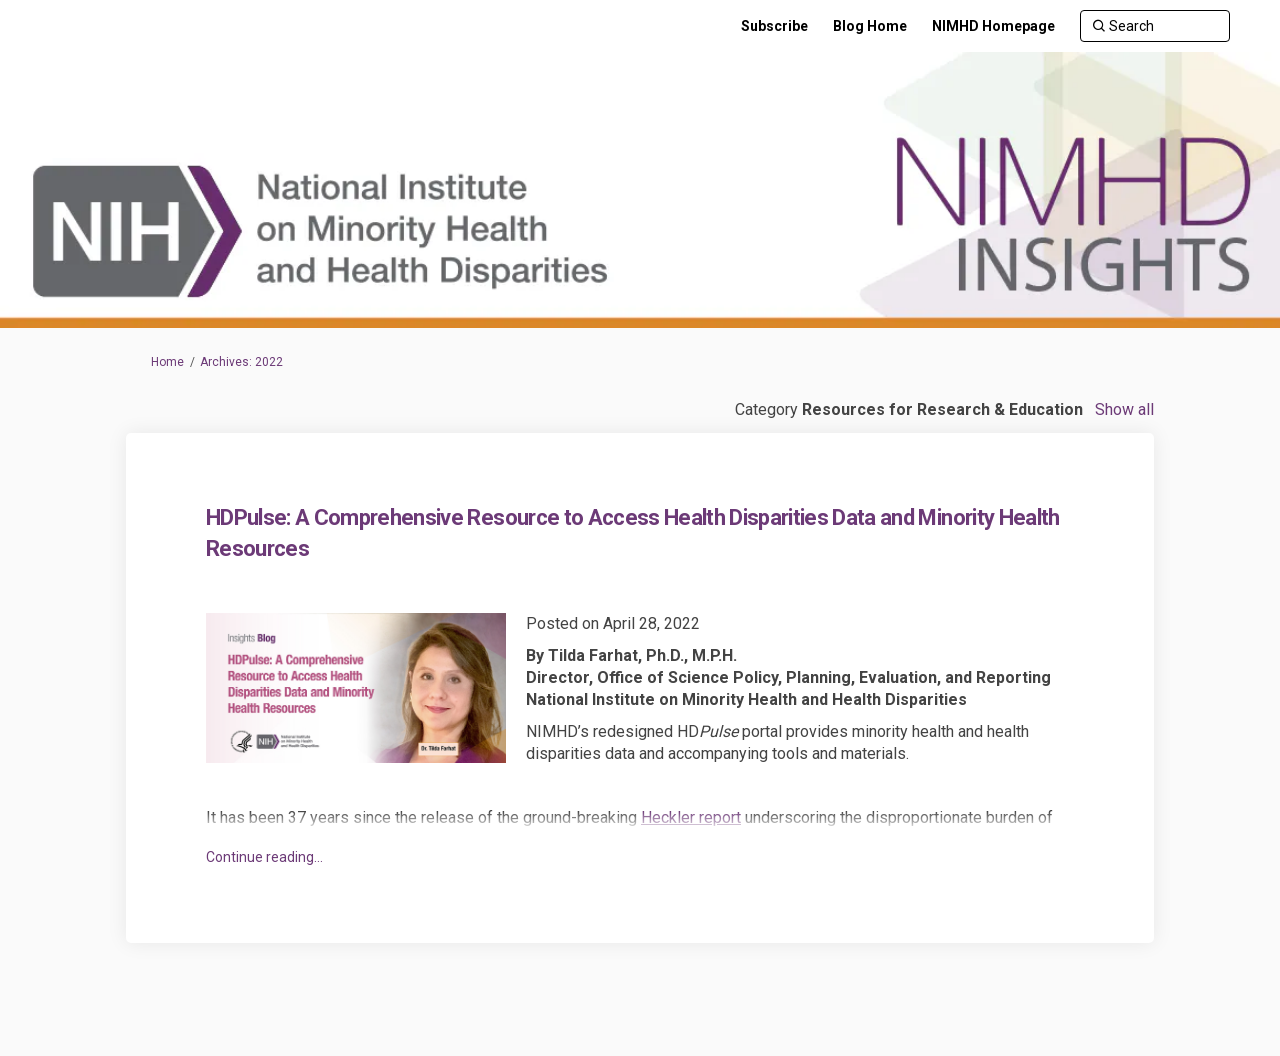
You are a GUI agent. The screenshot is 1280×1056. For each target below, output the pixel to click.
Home (167, 362)
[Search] (1155, 26)
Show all (1124, 409)
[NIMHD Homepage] (993, 26)
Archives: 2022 (241, 362)
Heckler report (691, 817)
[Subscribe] (774, 26)
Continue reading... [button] (264, 857)
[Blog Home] (870, 26)
